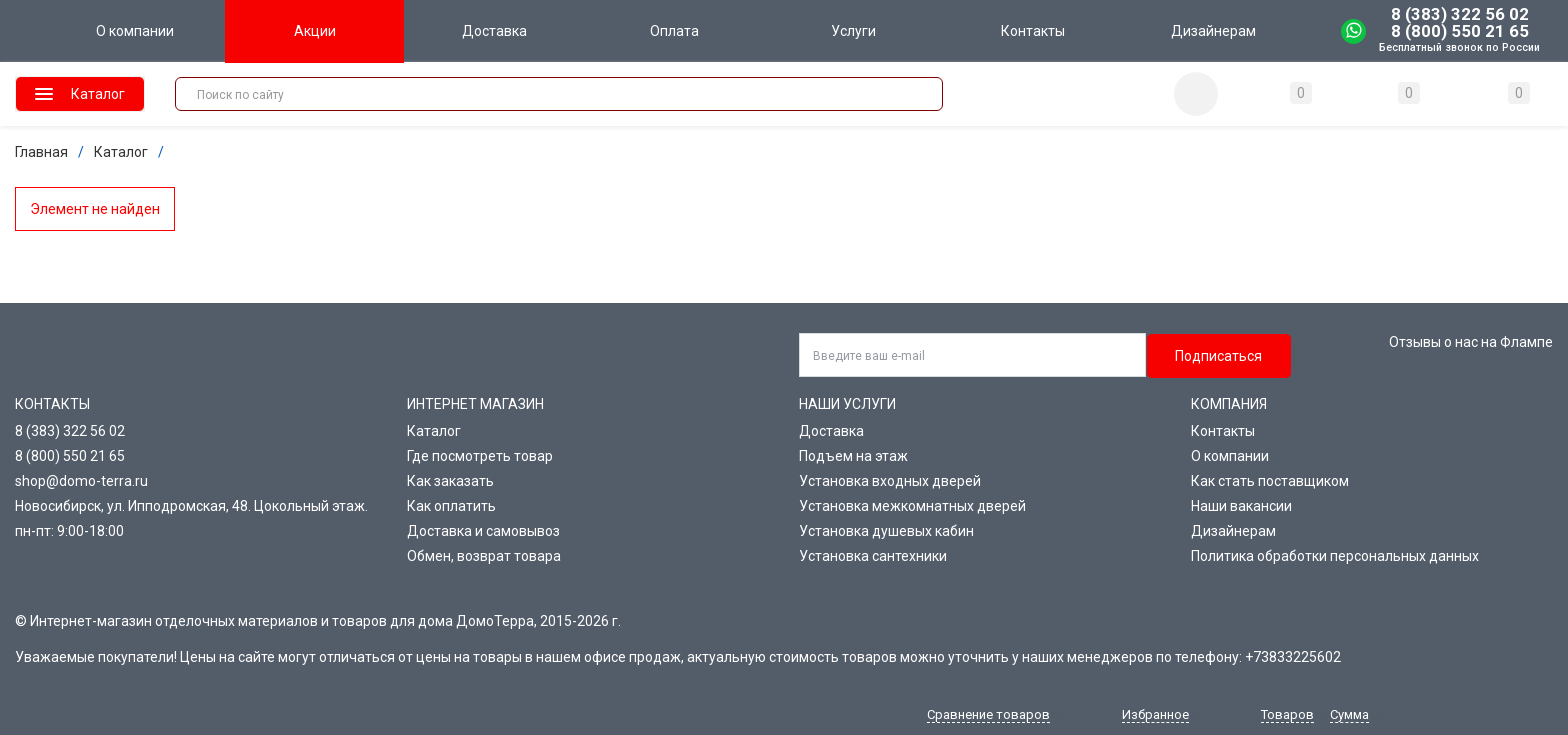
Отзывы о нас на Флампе (1471, 342)
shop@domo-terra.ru (81, 481)
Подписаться (1218, 356)
